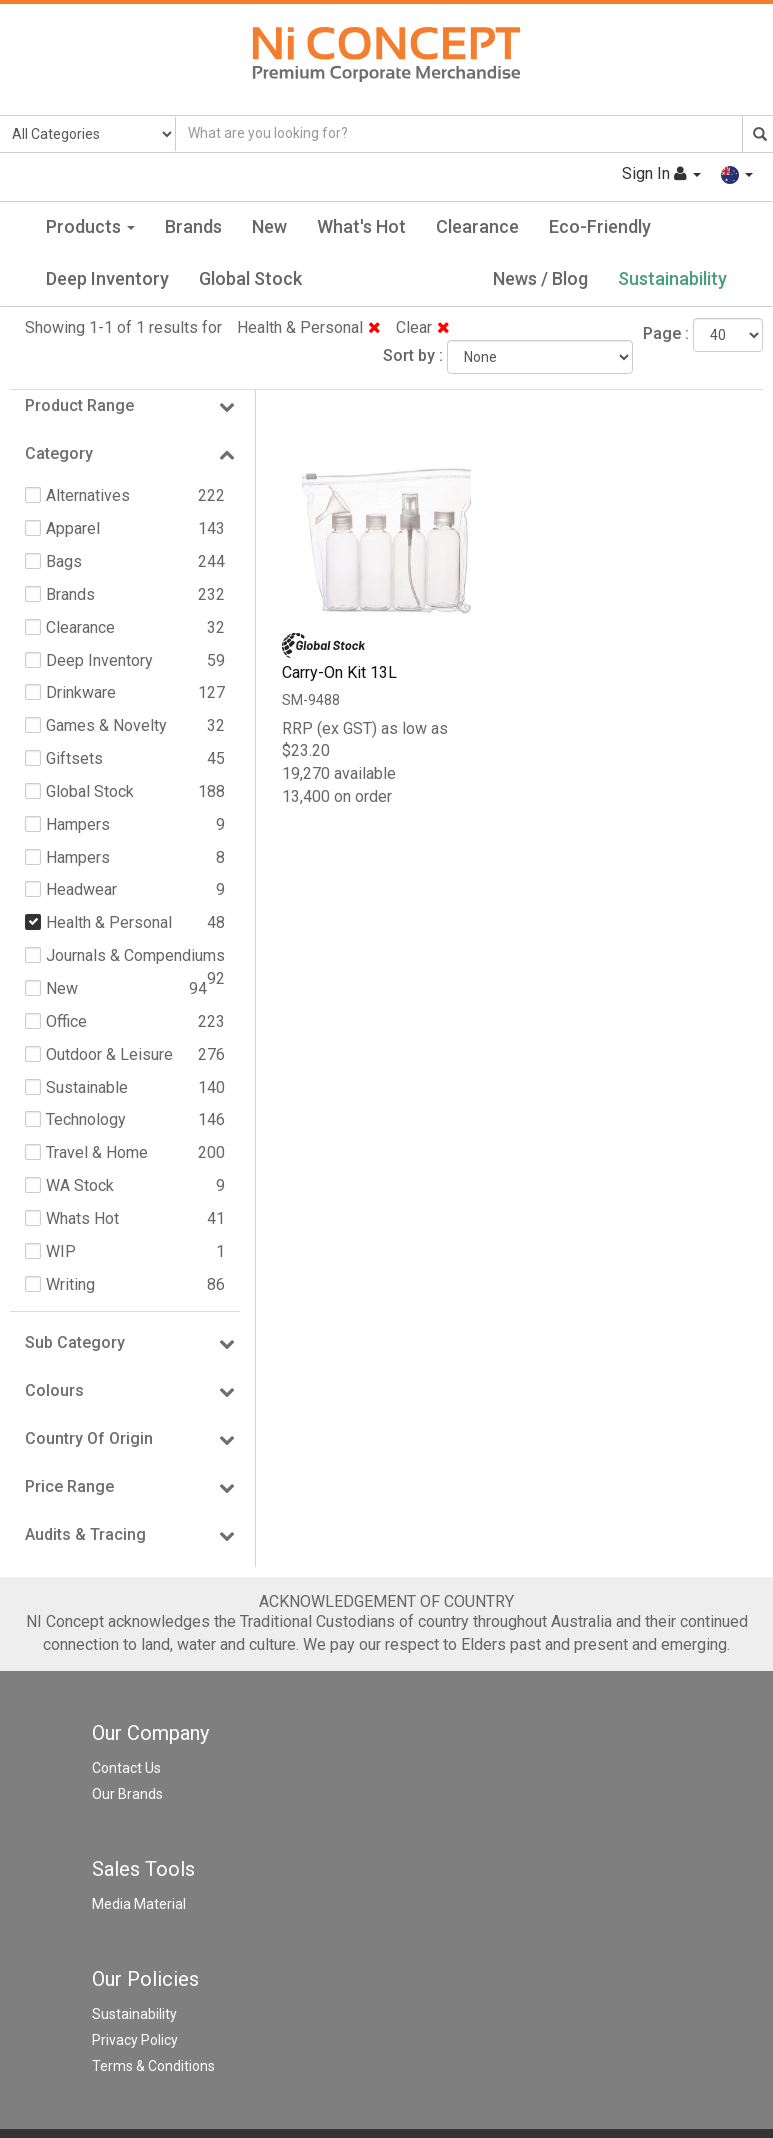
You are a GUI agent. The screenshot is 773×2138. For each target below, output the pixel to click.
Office (66, 1021)
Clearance (477, 226)
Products (90, 226)
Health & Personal (309, 327)
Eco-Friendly (600, 226)
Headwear (81, 889)
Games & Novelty (106, 725)
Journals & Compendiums (135, 955)
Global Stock (250, 278)
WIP (61, 1251)
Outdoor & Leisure (109, 1054)
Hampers (78, 824)
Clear (423, 327)
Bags (64, 561)
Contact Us (126, 1768)
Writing (70, 1284)
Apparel (73, 528)
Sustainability (672, 278)
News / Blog (540, 278)
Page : (666, 333)
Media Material (139, 1904)
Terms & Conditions (153, 2066)
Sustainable (87, 1087)
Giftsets (74, 758)
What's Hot (361, 226)
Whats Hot (82, 1218)
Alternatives (88, 495)
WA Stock (80, 1185)
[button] (737, 173)
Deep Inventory (107, 278)
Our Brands (127, 1794)
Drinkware (81, 692)
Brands (193, 226)
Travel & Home (97, 1152)
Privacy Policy (135, 2040)
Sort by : (413, 355)
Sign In (661, 173)
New (269, 226)
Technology (86, 1119)
